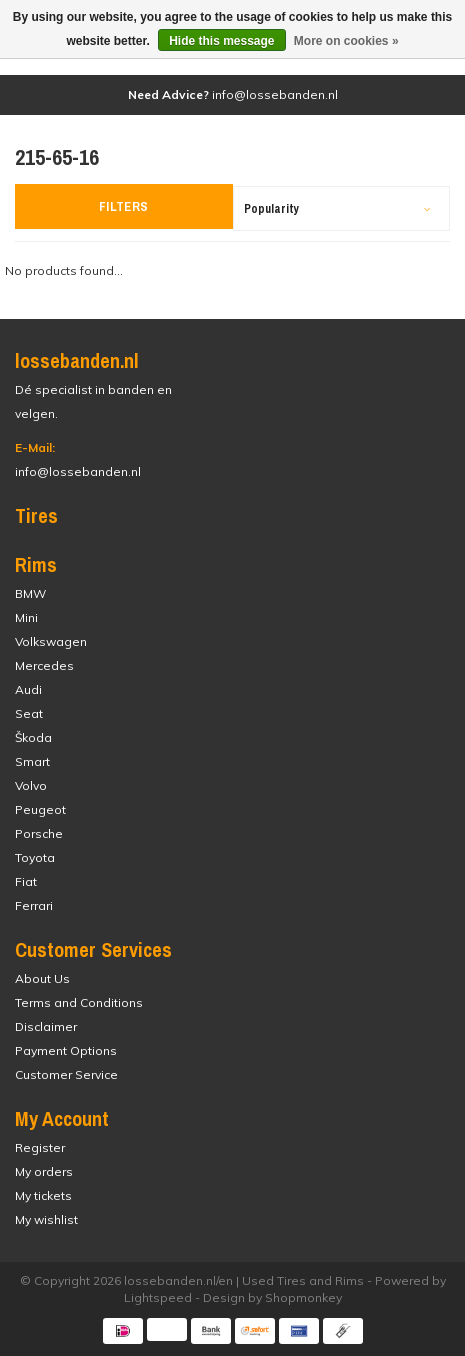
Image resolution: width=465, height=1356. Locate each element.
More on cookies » (346, 41)
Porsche (39, 833)
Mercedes (44, 665)
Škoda (33, 737)
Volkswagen (51, 641)
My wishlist (46, 1219)
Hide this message (221, 41)
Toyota (35, 857)
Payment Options (66, 1050)
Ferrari (34, 905)
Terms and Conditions (79, 1002)
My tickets (43, 1195)
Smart (32, 761)
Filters (124, 206)
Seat (29, 713)
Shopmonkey (303, 1297)
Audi (28, 689)
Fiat (26, 881)
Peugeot (40, 809)
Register (40, 1147)
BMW (30, 593)
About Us (42, 978)
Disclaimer (46, 1026)
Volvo (31, 785)
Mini (26, 617)
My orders (44, 1171)
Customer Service (66, 1074)
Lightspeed (158, 1297)
